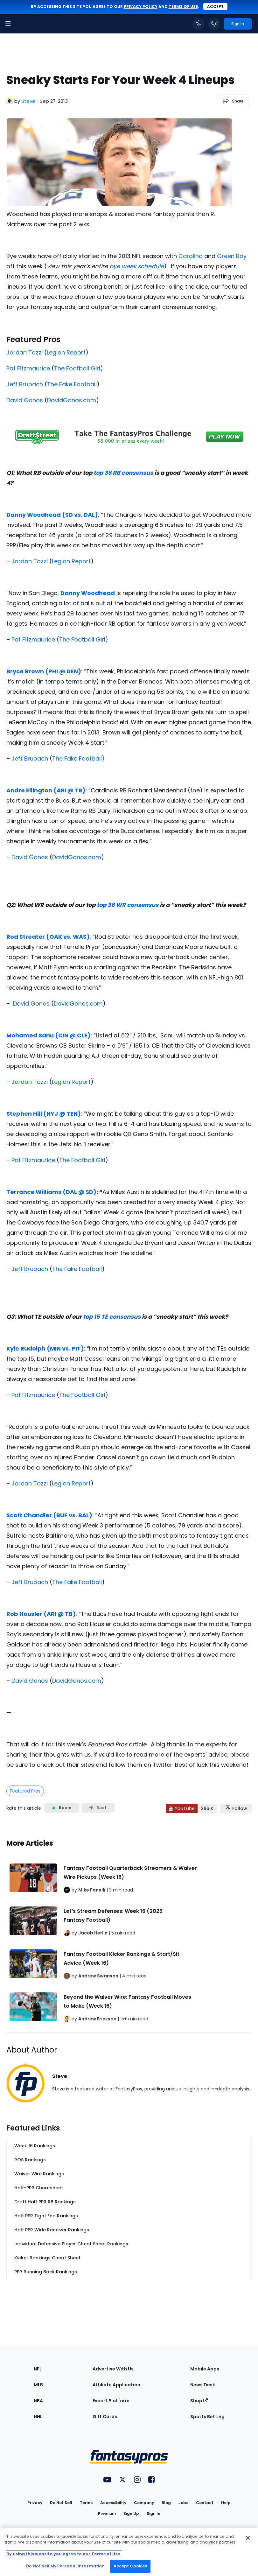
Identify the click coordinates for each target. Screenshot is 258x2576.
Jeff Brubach (24, 384)
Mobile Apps (204, 2369)
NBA (38, 2400)
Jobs (183, 2502)
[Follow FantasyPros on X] (236, 1808)
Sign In (153, 2513)
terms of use (183, 6)
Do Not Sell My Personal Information (65, 2566)
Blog (166, 2502)
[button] (8, 23)
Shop (199, 2400)
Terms (86, 2502)
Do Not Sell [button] (61, 2502)
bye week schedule (136, 266)
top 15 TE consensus (112, 1317)
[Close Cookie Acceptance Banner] (248, 2538)
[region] (129, 2552)
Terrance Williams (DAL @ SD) (51, 1192)
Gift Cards (105, 2416)
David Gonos (24, 400)
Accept (215, 6)
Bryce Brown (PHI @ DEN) (43, 671)
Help (226, 2502)
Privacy (34, 2502)
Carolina (190, 256)
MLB (38, 2385)
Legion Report (66, 352)
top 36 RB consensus (123, 473)
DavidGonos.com (71, 400)
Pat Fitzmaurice (28, 368)
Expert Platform (111, 2400)
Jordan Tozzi (24, 352)
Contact (204, 2502)
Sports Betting (207, 2416)
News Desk (202, 2385)
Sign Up (131, 2513)
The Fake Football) (78, 758)
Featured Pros (25, 1791)
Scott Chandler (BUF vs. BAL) (49, 1515)
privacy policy (140, 6)
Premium (107, 2513)
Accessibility (113, 2502)
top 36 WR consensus (127, 905)
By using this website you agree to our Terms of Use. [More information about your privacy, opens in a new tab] (64, 2554)
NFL (38, 2369)
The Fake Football (72, 384)
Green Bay (232, 256)
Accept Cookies (130, 2566)
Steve (28, 101)
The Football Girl (77, 368)
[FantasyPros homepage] (22, 23)
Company (144, 2502)
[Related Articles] (129, 1929)
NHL (38, 2416)
